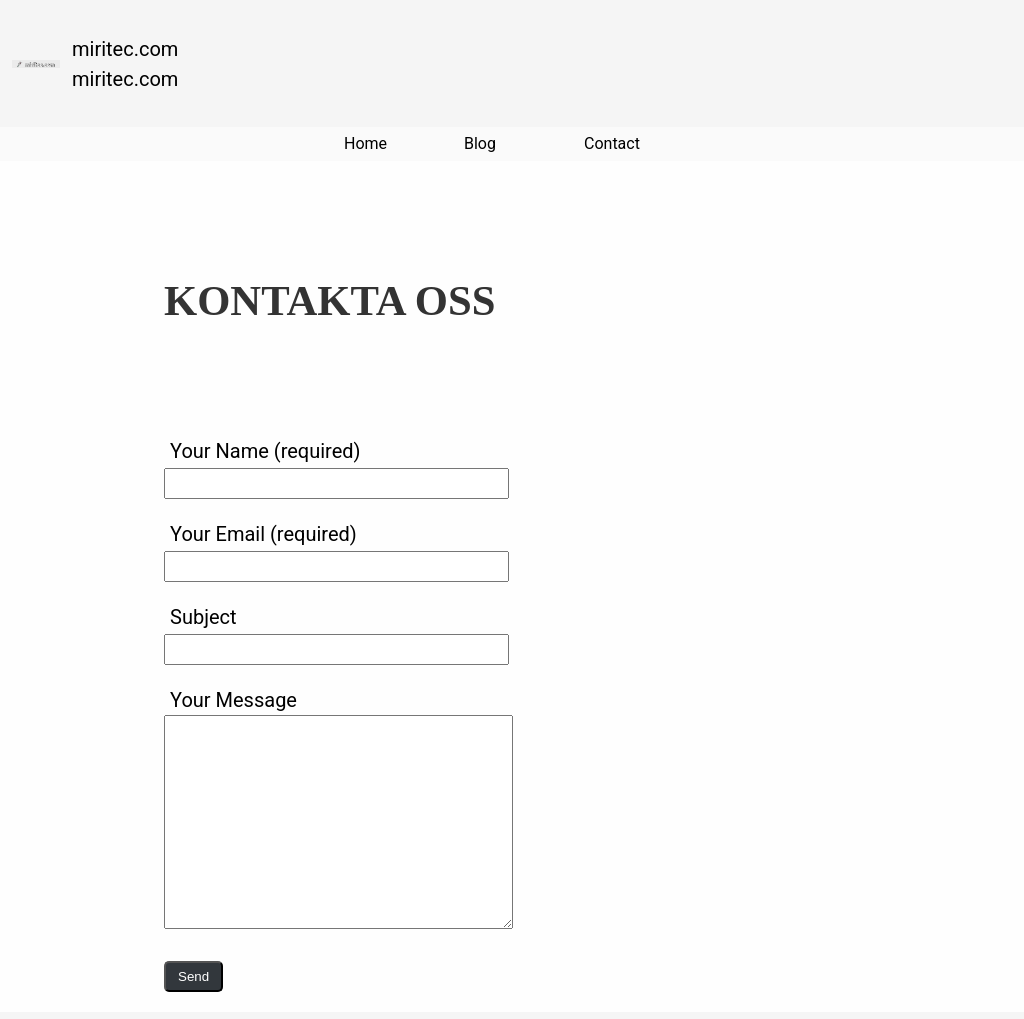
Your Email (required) (336, 549)
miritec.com (125, 49)
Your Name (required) (336, 466)
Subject (336, 632)
